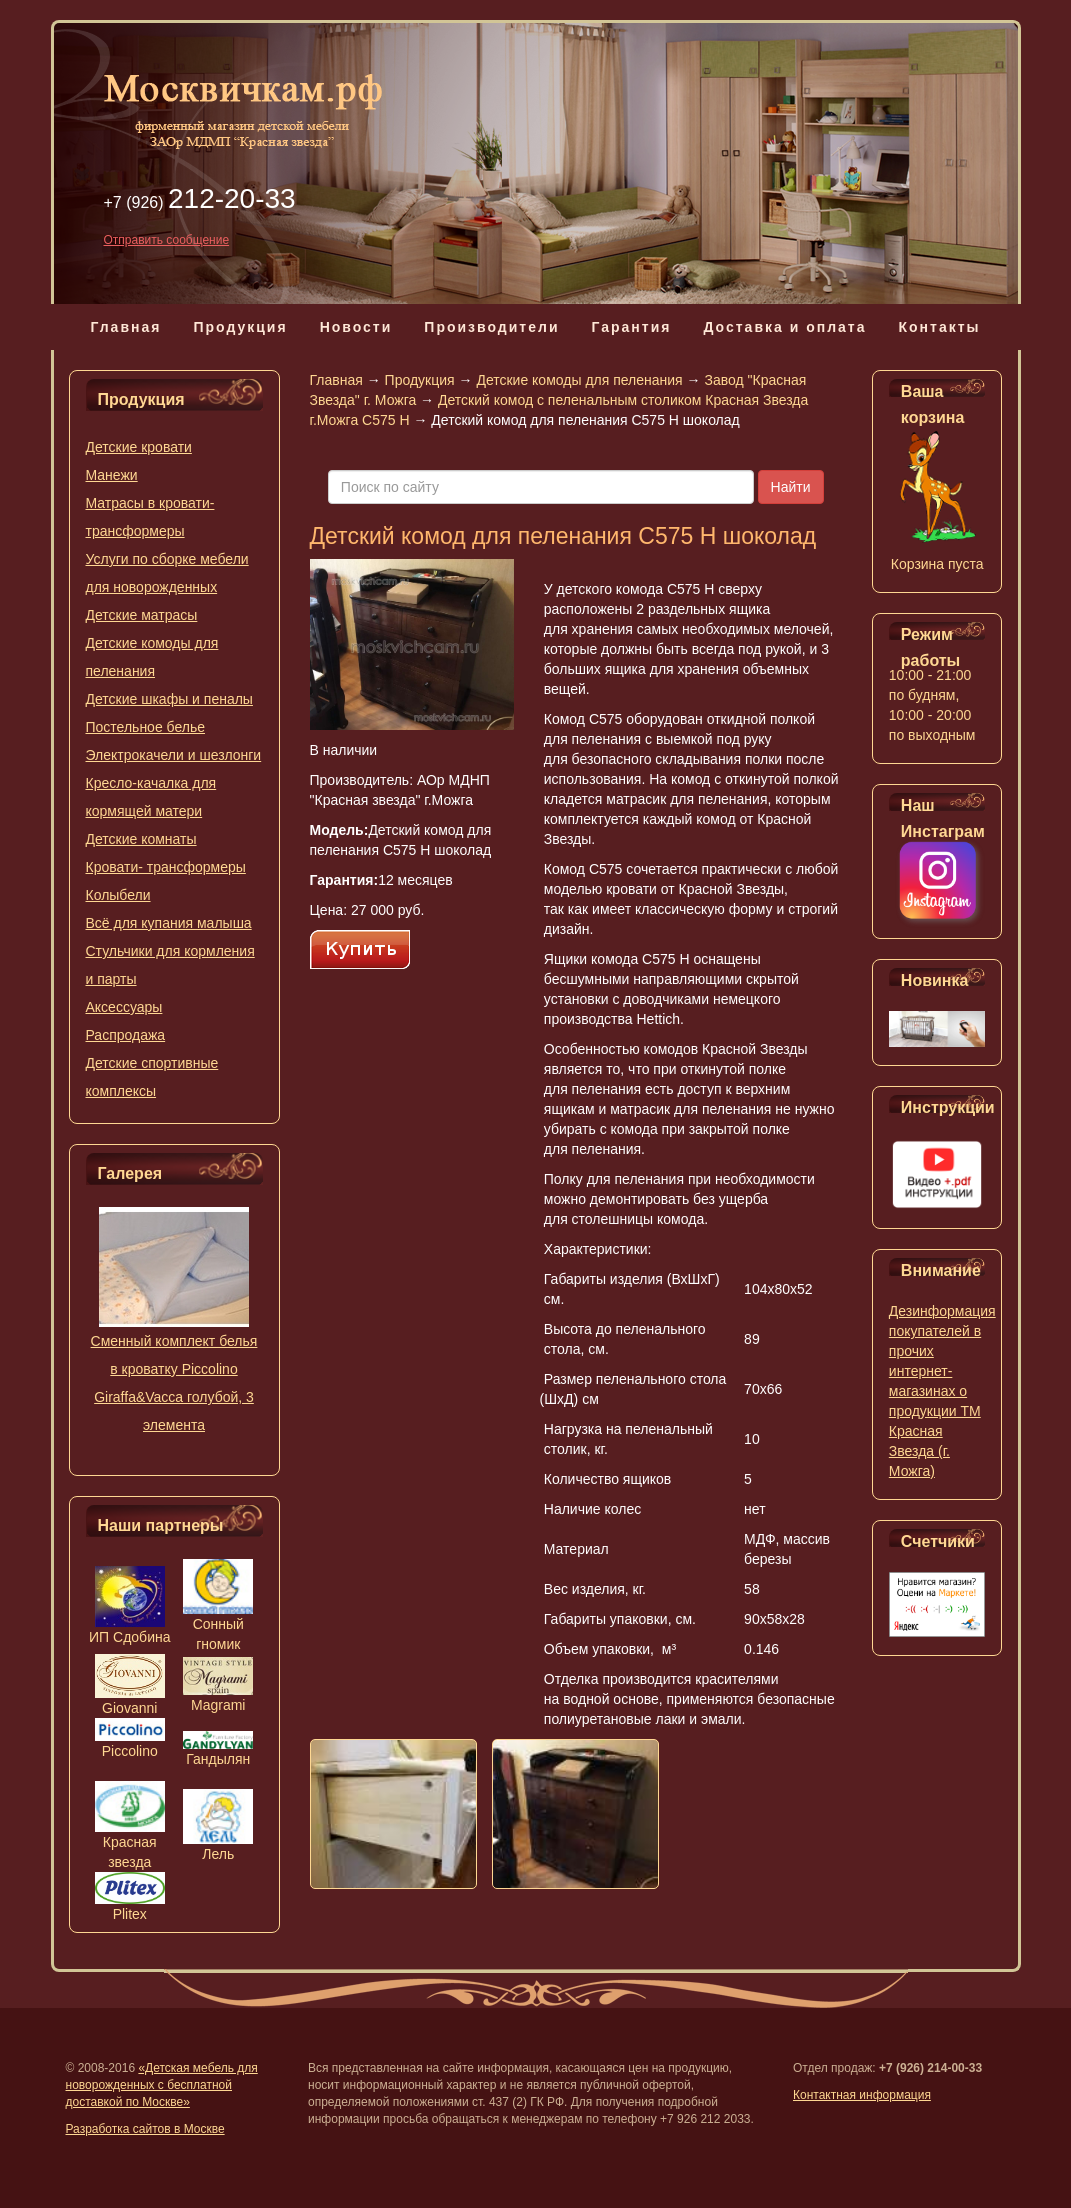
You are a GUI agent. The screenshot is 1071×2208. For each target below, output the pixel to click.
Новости (356, 327)
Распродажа (126, 1035)
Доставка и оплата (784, 327)
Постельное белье (146, 727)
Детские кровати (139, 447)
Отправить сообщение (167, 240)
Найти (791, 487)
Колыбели (118, 895)
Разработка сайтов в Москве (145, 2129)
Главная (125, 327)
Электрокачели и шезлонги (174, 755)
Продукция (240, 327)
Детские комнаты (141, 839)
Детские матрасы (142, 615)
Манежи (112, 475)
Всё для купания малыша (169, 923)
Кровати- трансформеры (166, 867)
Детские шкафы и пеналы (169, 699)
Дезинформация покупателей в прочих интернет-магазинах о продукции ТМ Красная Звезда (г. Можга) (942, 1391)
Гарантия (631, 327)
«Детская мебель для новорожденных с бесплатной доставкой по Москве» (162, 2085)
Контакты (940, 327)
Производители (491, 327)
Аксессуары (124, 1007)
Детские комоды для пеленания (579, 380)
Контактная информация (862, 2095)
